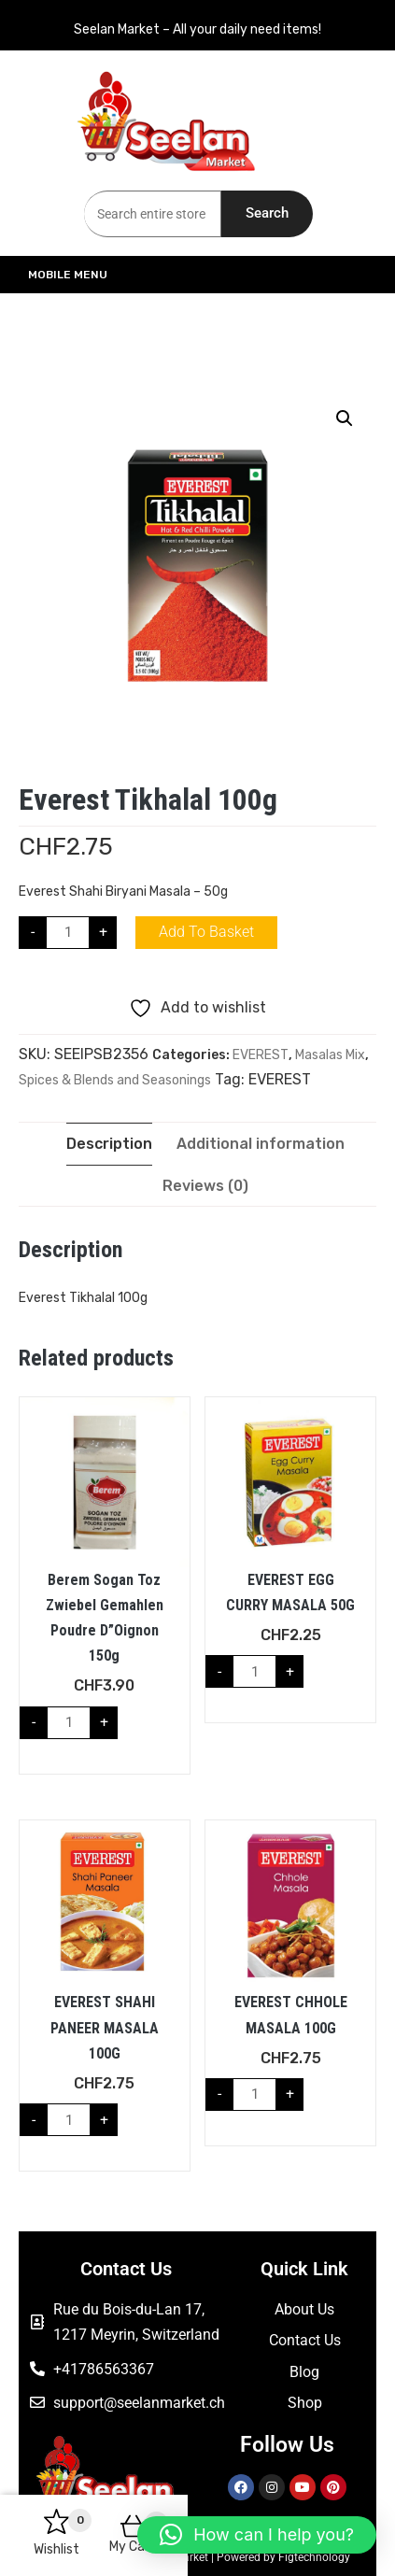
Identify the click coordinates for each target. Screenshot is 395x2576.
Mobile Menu (108, 274)
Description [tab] (109, 1144)
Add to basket (206, 932)
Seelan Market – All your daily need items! (197, 29)
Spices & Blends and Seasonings (115, 1080)
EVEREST (261, 1055)
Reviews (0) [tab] (205, 1186)
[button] (344, 418)
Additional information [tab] (260, 1144)
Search (267, 213)
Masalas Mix (330, 1055)
